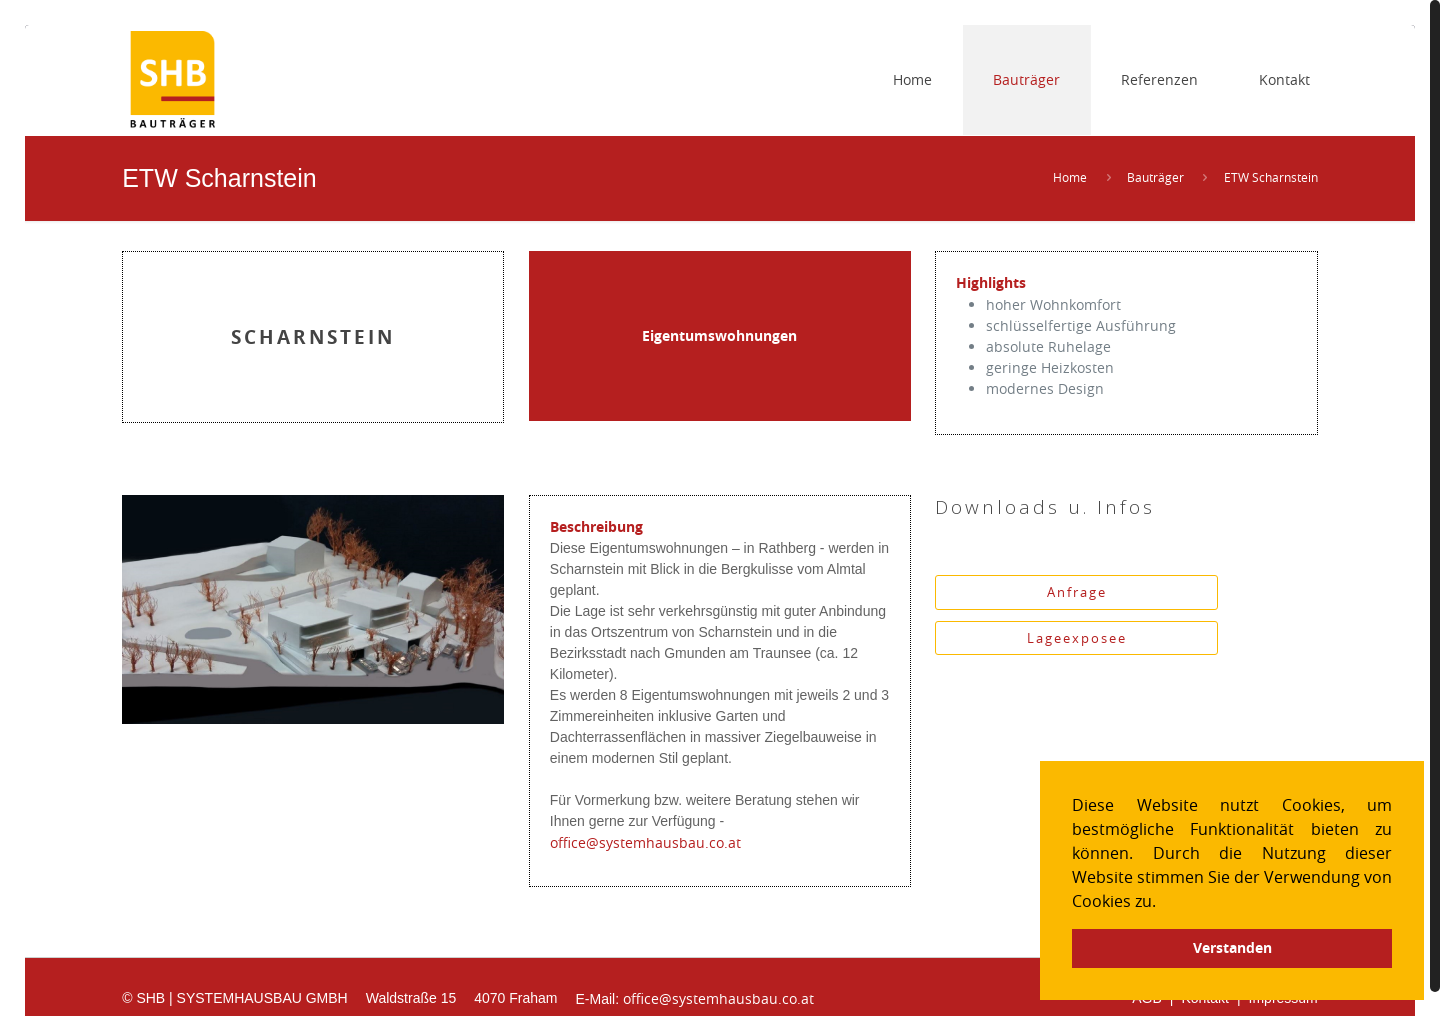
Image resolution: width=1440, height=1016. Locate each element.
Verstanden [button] (1232, 948)
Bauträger (1155, 177)
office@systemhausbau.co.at (645, 842)
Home (1070, 177)
